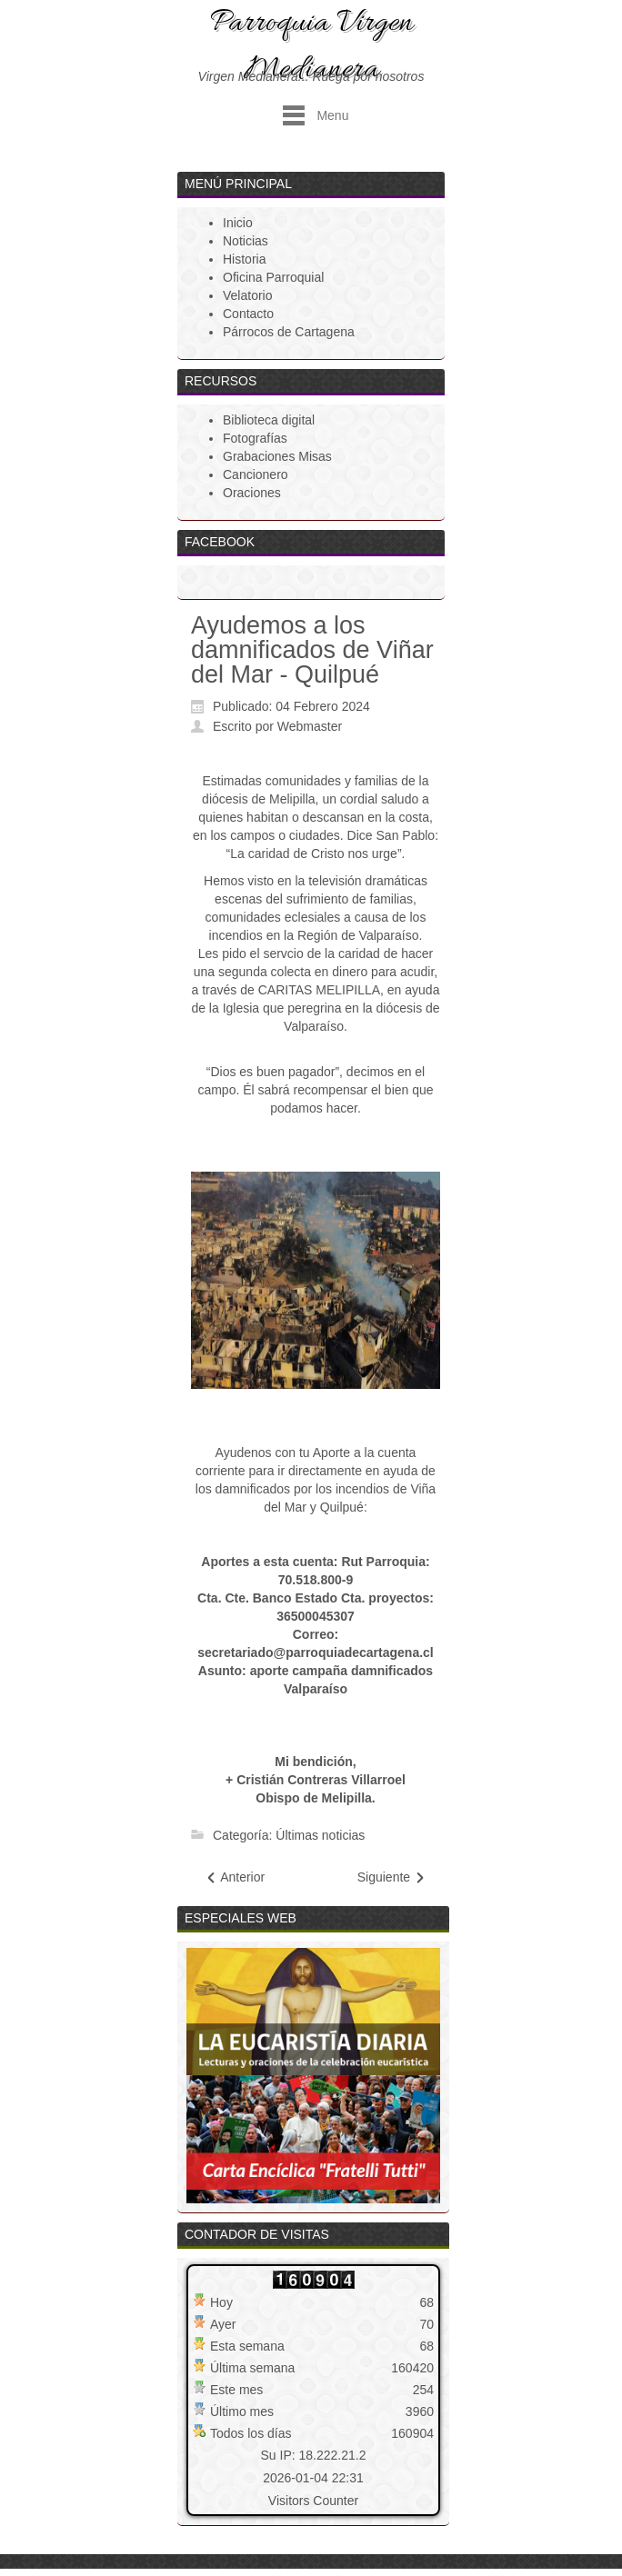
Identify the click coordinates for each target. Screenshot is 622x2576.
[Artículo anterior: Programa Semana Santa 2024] (234, 1877)
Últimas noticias (320, 1835)
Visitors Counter (313, 2500)
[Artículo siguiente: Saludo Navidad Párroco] (392, 1877)
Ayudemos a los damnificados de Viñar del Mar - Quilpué (312, 650)
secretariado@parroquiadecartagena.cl (315, 1652)
